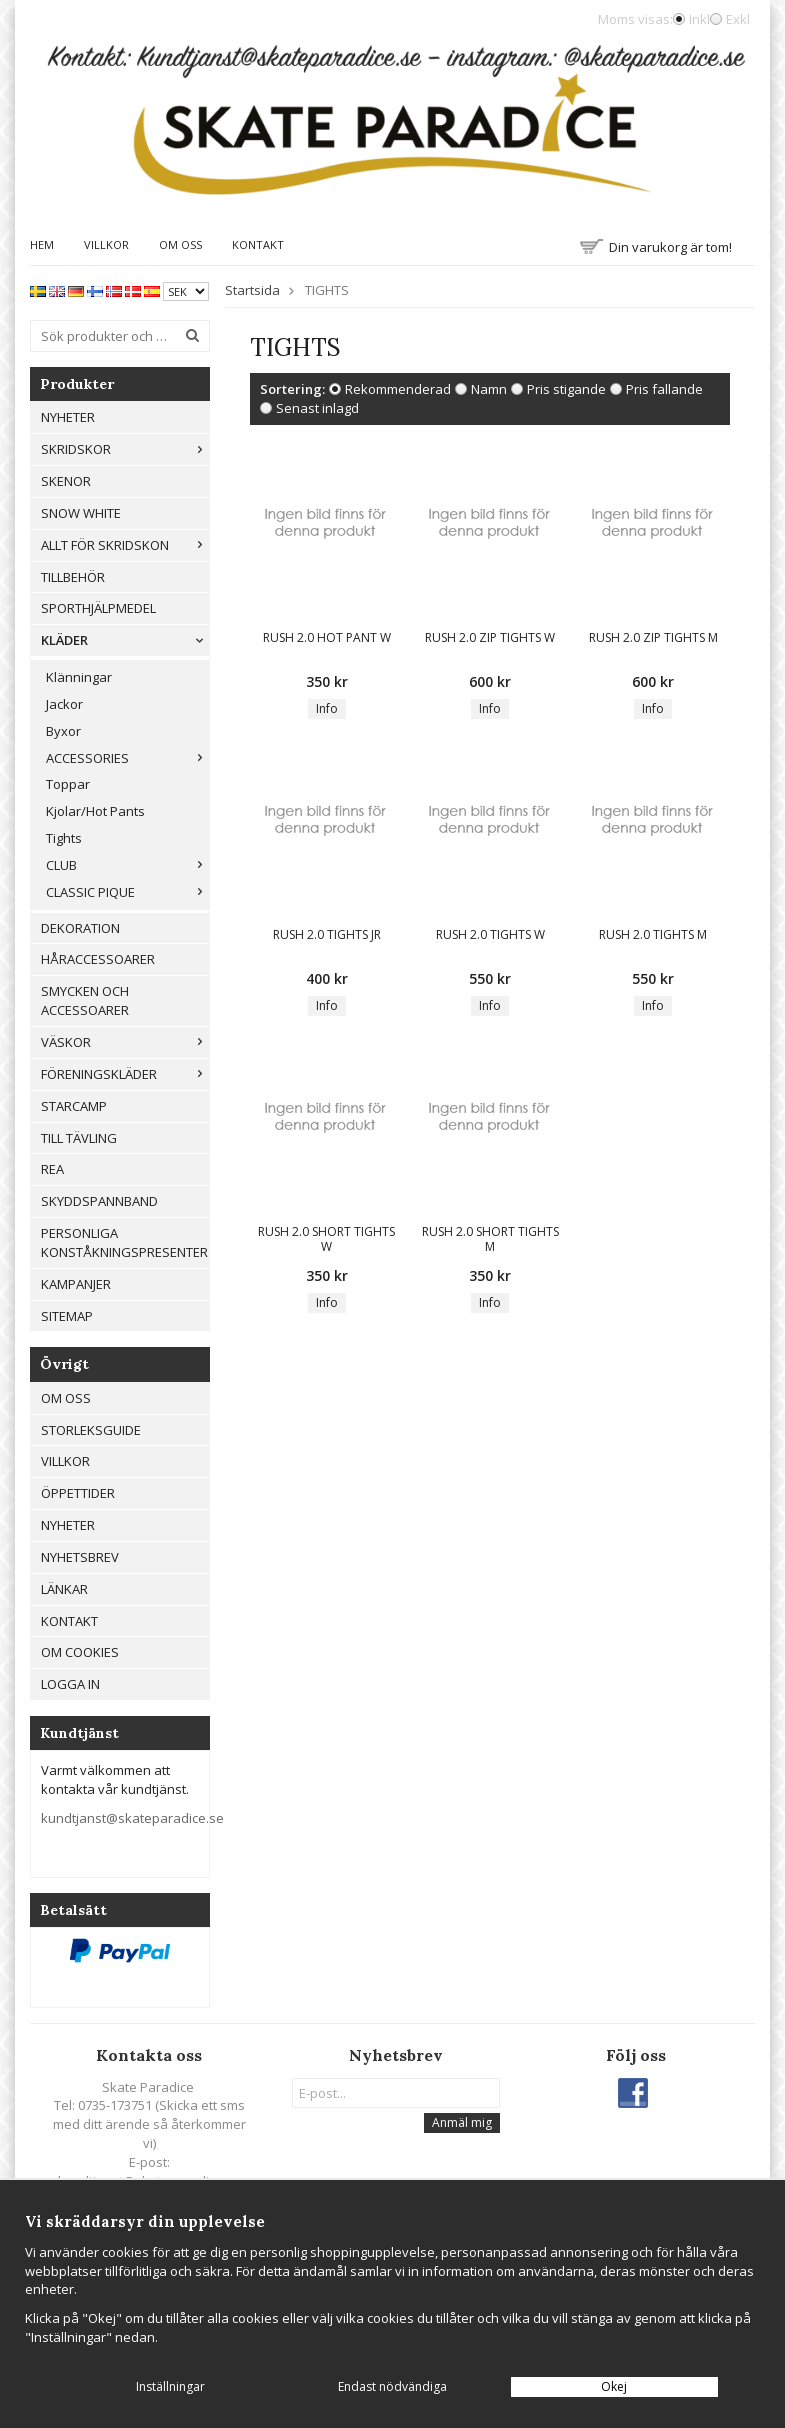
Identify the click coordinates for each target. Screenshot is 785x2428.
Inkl (699, 19)
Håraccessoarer (98, 959)
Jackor (64, 704)
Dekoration (80, 928)
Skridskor (125, 449)
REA (52, 1169)
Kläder (125, 640)
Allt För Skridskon (125, 545)
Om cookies (80, 1652)
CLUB (127, 865)
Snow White (81, 513)
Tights (64, 838)
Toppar (68, 784)
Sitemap (67, 1316)
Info (327, 708)
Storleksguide (91, 1430)
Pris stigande (566, 389)
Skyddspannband (99, 1201)
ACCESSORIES (127, 758)
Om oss (180, 244)
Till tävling (79, 1138)
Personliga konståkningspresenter (124, 1242)
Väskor (125, 1042)
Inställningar (170, 2386)
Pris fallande (664, 389)
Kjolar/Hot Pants (95, 811)
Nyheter (68, 417)
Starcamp (74, 1106)
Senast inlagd (317, 408)
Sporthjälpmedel (98, 608)
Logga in (70, 1684)
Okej (614, 2386)
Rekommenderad (398, 389)
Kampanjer (76, 1284)
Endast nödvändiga (392, 2386)
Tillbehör (73, 577)
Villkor (106, 244)
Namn (489, 389)
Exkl (738, 19)
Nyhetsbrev (80, 1557)
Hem (42, 244)
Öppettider (78, 1493)
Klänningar (79, 677)
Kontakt (258, 244)
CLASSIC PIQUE (127, 892)
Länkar (64, 1589)
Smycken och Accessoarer (85, 1000)
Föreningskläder (125, 1074)
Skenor (66, 481)
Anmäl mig (462, 2122)
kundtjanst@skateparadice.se (132, 1818)
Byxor (63, 731)
